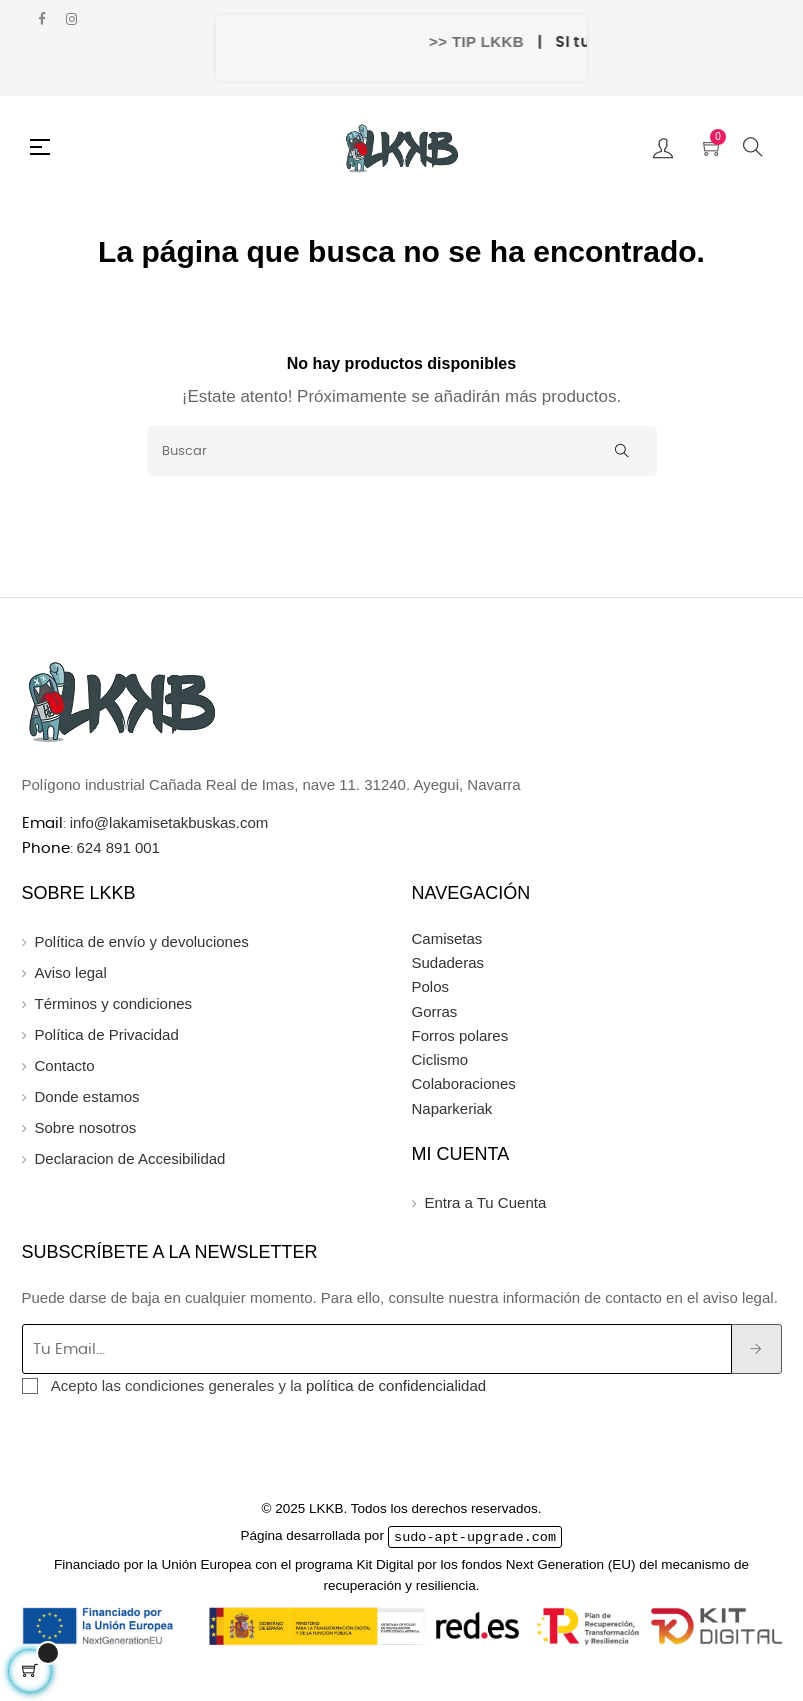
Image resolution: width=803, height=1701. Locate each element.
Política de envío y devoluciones (142, 941)
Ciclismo (440, 1059)
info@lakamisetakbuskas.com (167, 822)
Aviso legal (71, 972)
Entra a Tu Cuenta (486, 1202)
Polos (431, 986)
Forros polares (460, 1035)
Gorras (435, 1011)
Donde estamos (87, 1096)
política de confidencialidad (396, 1385)
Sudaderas (448, 962)
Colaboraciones (464, 1083)
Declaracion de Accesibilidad (130, 1158)
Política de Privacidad (107, 1034)
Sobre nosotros (86, 1127)
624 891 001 (118, 847)
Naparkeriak (452, 1108)
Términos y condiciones (114, 1003)
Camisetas (447, 938)
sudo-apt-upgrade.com (475, 1536)
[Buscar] (402, 451)
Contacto (65, 1065)
